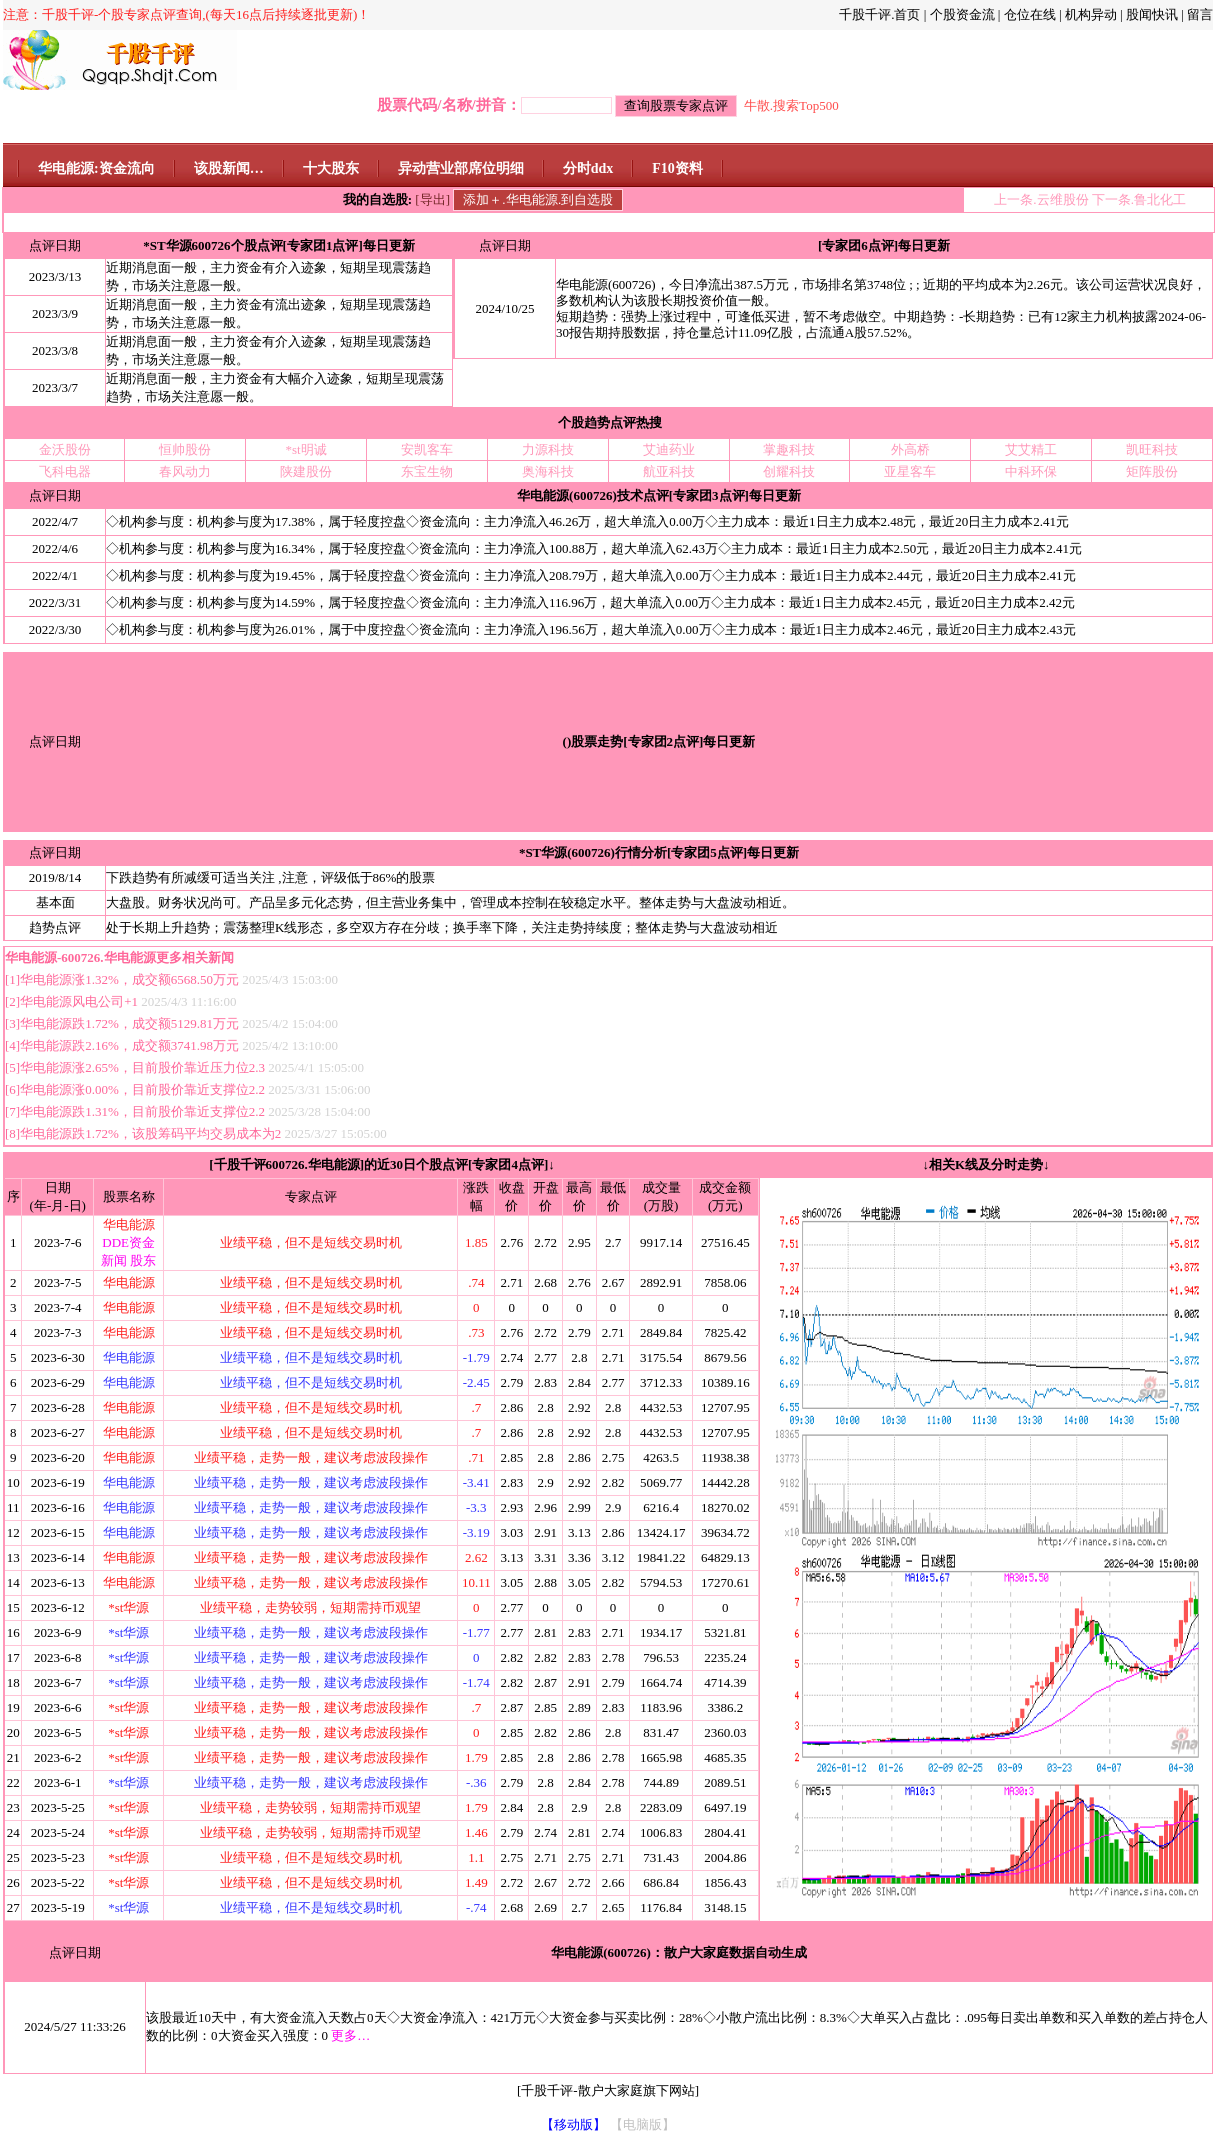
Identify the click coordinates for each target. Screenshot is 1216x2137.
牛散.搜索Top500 (791, 105)
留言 (1200, 14)
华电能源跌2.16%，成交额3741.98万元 (129, 1045)
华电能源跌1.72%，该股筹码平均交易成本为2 (150, 1133)
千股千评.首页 (879, 14)
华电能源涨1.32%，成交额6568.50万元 (129, 979)
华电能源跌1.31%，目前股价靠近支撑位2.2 (142, 1111)
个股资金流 (962, 14)
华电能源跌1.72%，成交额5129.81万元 (129, 1023)
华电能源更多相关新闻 (169, 957)
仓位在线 (1030, 14)
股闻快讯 (1152, 14)
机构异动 (1091, 14)
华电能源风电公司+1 (80, 1001)
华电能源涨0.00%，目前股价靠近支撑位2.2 (142, 1089)
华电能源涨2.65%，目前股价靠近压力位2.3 (142, 1067)
